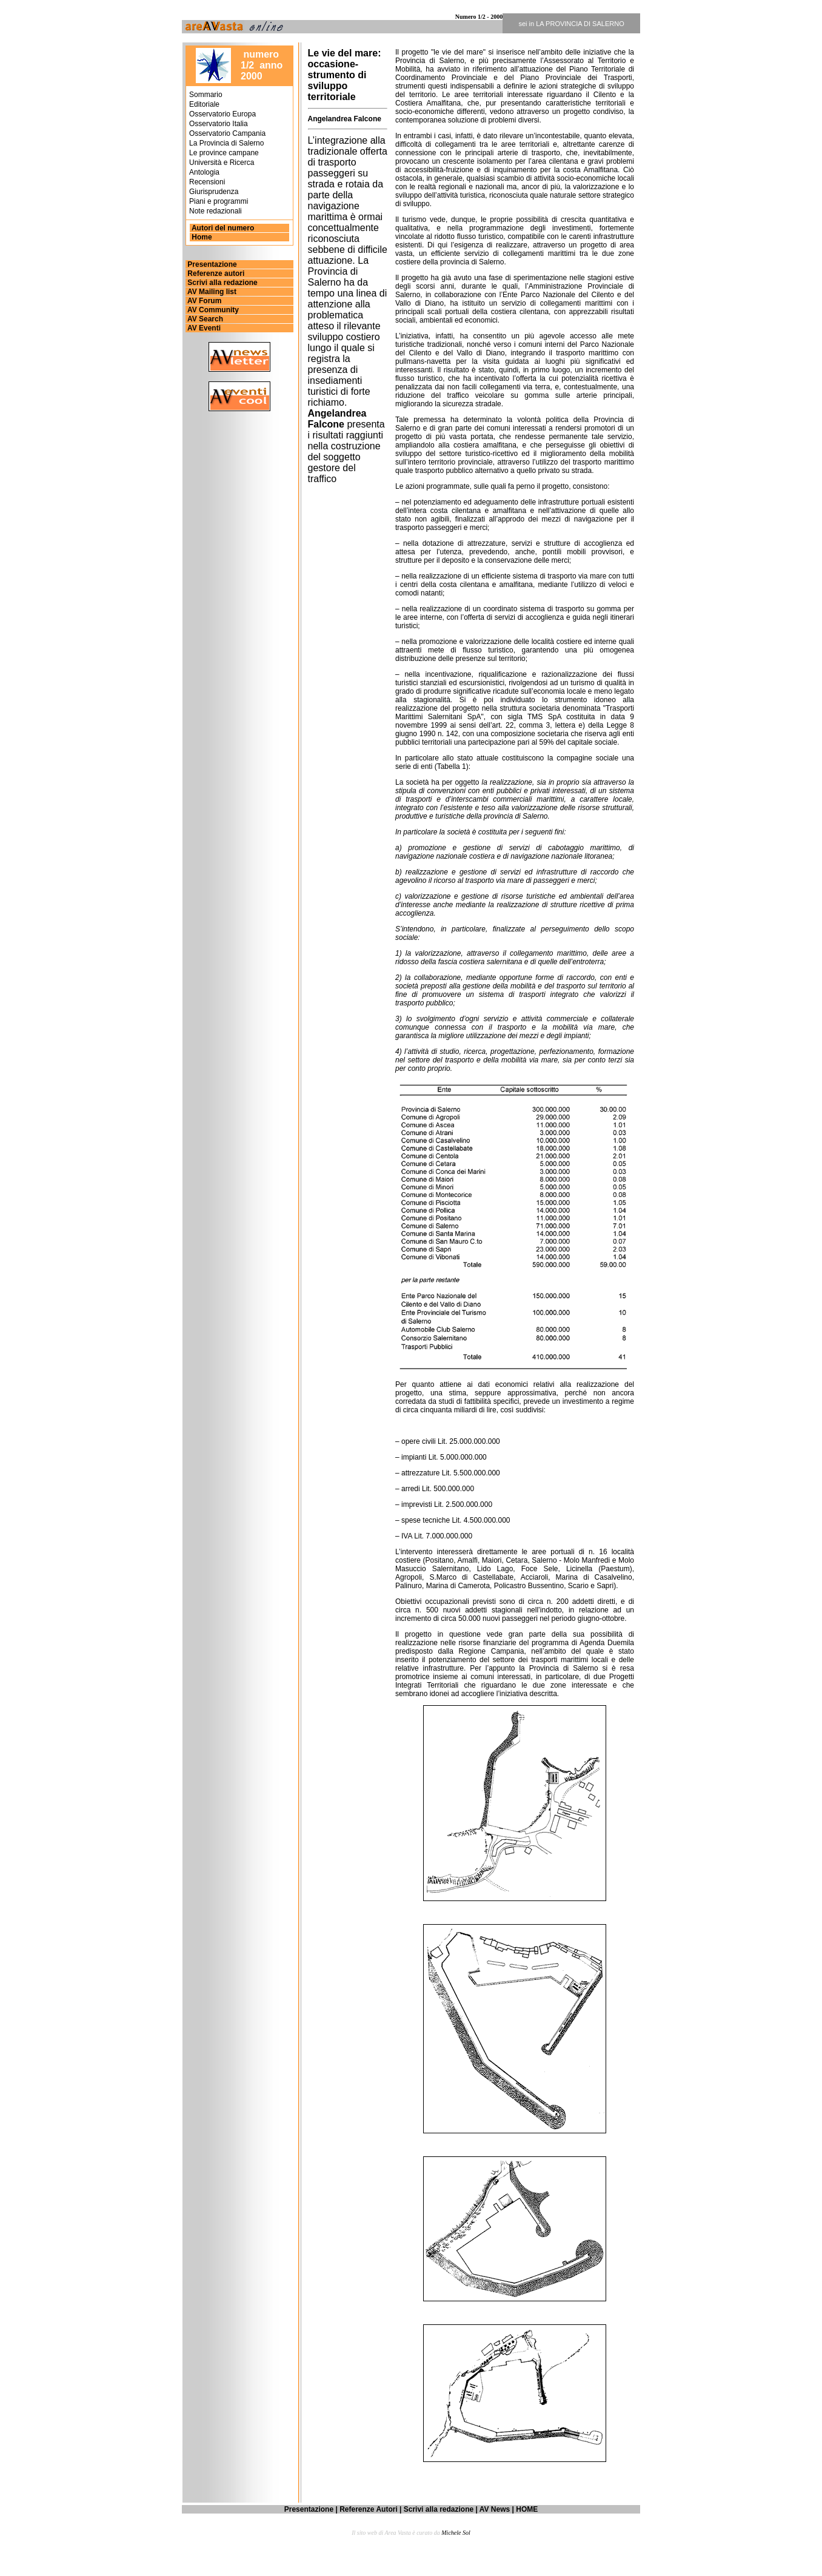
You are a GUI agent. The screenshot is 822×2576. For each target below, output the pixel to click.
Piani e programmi (218, 201)
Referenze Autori (368, 2509)
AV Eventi (203, 328)
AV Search (204, 319)
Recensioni (207, 182)
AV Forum (203, 301)
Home (202, 237)
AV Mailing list (210, 291)
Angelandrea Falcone (344, 119)
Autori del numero (222, 228)
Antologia (204, 172)
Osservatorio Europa (222, 114)
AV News (495, 2509)
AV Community (212, 310)
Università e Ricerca (221, 162)
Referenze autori (214, 273)
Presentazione (211, 264)
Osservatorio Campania (227, 133)
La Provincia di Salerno (226, 143)
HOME (527, 2509)
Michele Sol (455, 2532)
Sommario (205, 94)
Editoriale (204, 104)
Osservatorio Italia (218, 123)
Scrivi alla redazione (221, 282)
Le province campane (224, 153)
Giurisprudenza (213, 191)
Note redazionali (215, 211)
